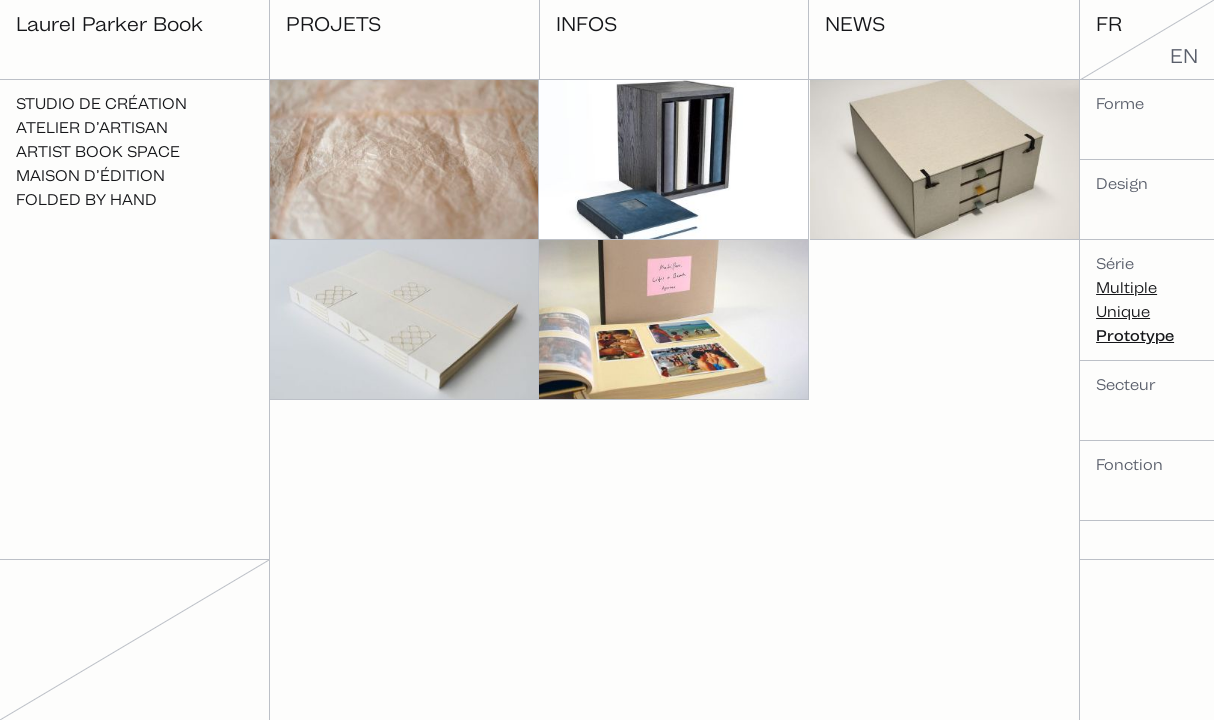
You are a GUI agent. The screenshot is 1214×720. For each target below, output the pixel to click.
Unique (1123, 311)
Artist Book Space (98, 151)
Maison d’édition (90, 175)
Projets (333, 23)
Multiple (1126, 287)
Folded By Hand (86, 199)
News (855, 23)
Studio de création (101, 103)
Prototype (1135, 335)
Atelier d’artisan (92, 127)
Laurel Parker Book (109, 23)
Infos (586, 23)
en (1184, 56)
